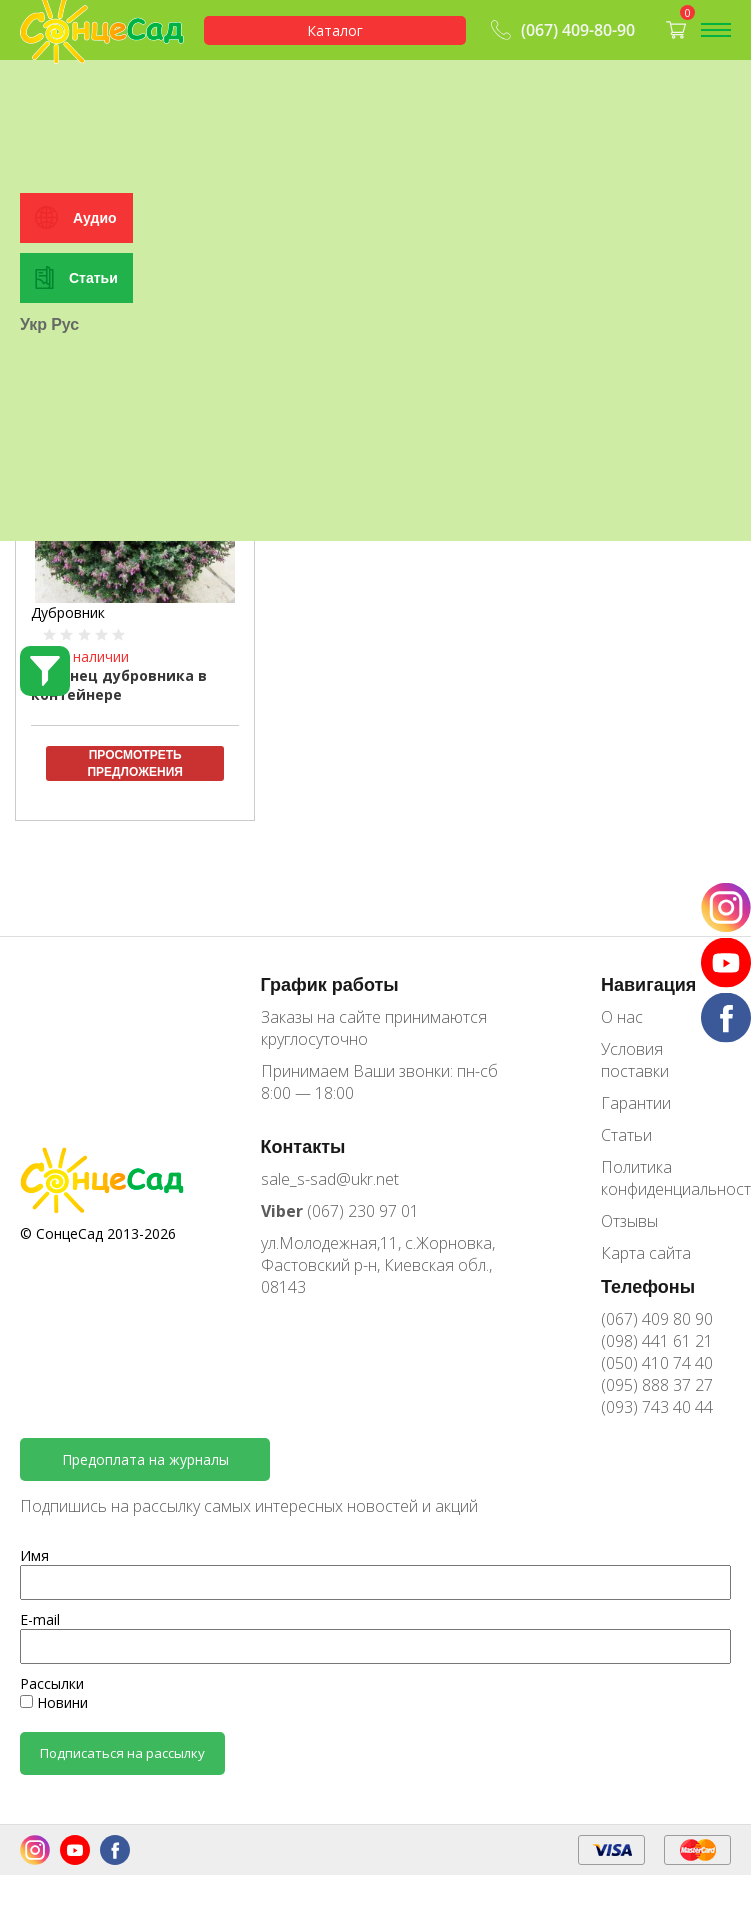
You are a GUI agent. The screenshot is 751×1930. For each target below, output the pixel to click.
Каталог (335, 30)
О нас (622, 1017)
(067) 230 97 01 (340, 1211)
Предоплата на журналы (145, 1459)
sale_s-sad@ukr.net (330, 1179)
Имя (34, 1555)
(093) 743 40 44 (657, 1407)
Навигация (648, 984)
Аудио (95, 392)
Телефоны (648, 1286)
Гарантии (636, 1103)
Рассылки (52, 1683)
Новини (54, 1702)
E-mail (40, 1619)
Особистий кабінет (94, 92)
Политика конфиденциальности (666, 1178)
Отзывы (629, 1221)
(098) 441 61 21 (657, 1341)
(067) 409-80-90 (560, 30)
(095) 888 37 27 (657, 1385)
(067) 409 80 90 (657, 1319)
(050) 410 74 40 (657, 1363)
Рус (65, 499)
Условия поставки (635, 1060)
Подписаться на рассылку (122, 1753)
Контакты (303, 1146)
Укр (33, 499)
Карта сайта (646, 1253)
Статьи (93, 452)
